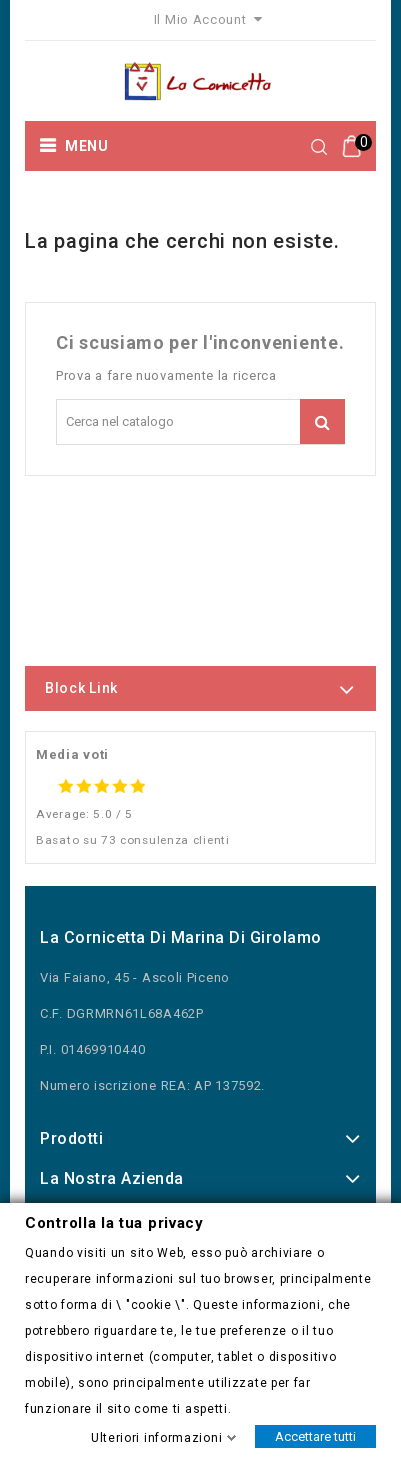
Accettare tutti (315, 1435)
